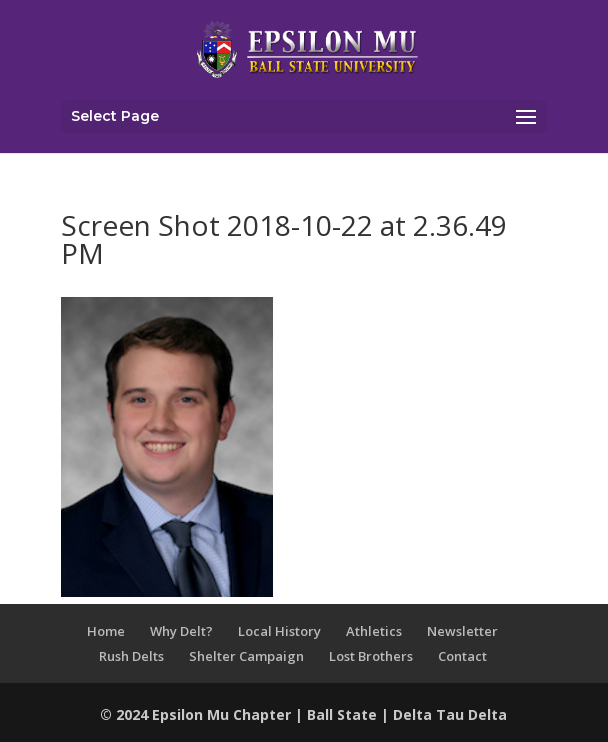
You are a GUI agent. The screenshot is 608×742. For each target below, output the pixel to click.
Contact (462, 656)
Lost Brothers (371, 656)
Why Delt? (181, 631)
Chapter (264, 714)
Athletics (374, 631)
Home (106, 631)
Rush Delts (131, 656)
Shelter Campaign (246, 656)
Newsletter (462, 631)
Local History (279, 631)
